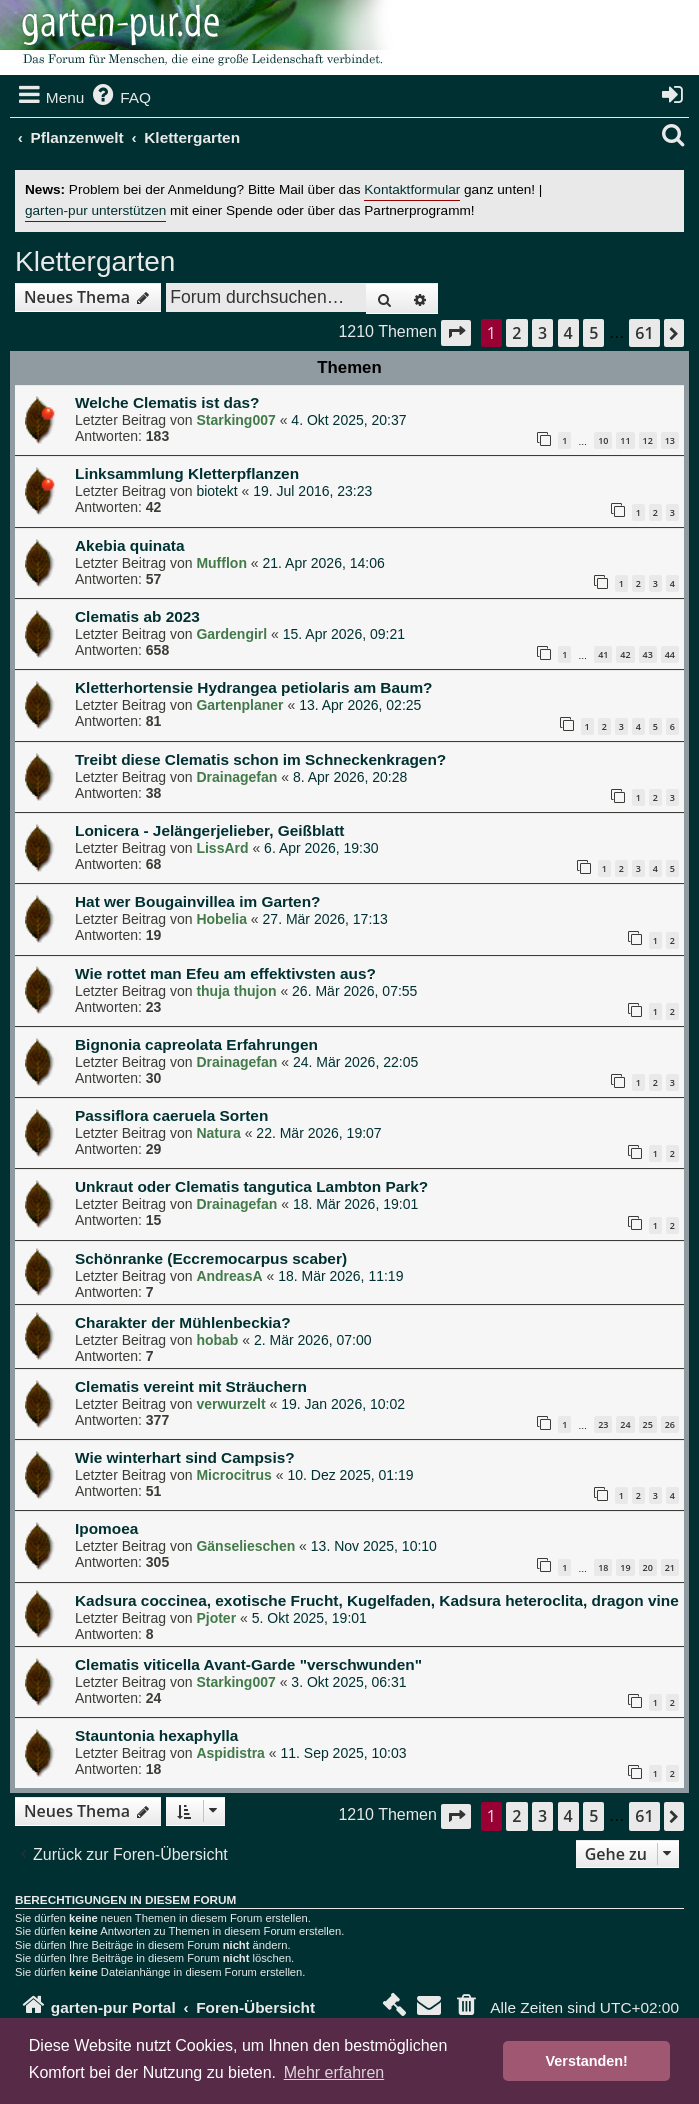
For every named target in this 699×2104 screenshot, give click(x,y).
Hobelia (221, 919)
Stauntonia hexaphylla (156, 1735)
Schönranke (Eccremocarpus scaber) (211, 1258)
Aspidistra (230, 1753)
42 (625, 654)
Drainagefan (236, 777)
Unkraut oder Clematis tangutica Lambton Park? (251, 1186)
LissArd (222, 848)
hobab (217, 1340)
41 (603, 654)
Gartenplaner (239, 705)
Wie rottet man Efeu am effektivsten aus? (225, 973)
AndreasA (229, 1276)
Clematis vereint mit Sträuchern (191, 1386)
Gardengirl (231, 634)
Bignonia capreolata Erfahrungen (196, 1044)
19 (625, 1567)
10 (603, 440)
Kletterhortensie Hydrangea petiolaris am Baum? (254, 687)
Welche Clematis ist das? (167, 402)
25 (648, 1424)
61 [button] (644, 333)
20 (648, 1567)
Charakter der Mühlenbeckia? (183, 1322)
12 (648, 440)
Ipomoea (106, 1528)
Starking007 (235, 420)
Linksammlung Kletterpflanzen (187, 473)
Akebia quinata (129, 545)
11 (625, 440)
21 (670, 1567)
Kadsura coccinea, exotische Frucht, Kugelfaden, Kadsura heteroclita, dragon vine (377, 1600)
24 (625, 1424)
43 (648, 654)
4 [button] (568, 333)
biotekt (216, 491)
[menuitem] (120, 98)
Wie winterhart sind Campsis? (185, 1457)
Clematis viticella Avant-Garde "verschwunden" (248, 1664)
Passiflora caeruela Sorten (171, 1115)
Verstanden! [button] (587, 2061)
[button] (456, 332)
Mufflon (221, 563)
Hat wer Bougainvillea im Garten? (197, 901)
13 (670, 440)
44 (670, 654)
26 (670, 1424)
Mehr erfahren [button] (334, 2072)
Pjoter (216, 1618)
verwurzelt (230, 1404)
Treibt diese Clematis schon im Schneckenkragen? (260, 759)
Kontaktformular (412, 189)
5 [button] (593, 333)
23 (603, 1424)
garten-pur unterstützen (95, 210)
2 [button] (516, 333)
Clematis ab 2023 (137, 616)
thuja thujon (236, 991)
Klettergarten (95, 261)
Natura (218, 1133)
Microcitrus (233, 1475)
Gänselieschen (245, 1546)
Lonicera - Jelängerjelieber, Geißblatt (209, 830)
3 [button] (542, 333)
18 (603, 1567)
